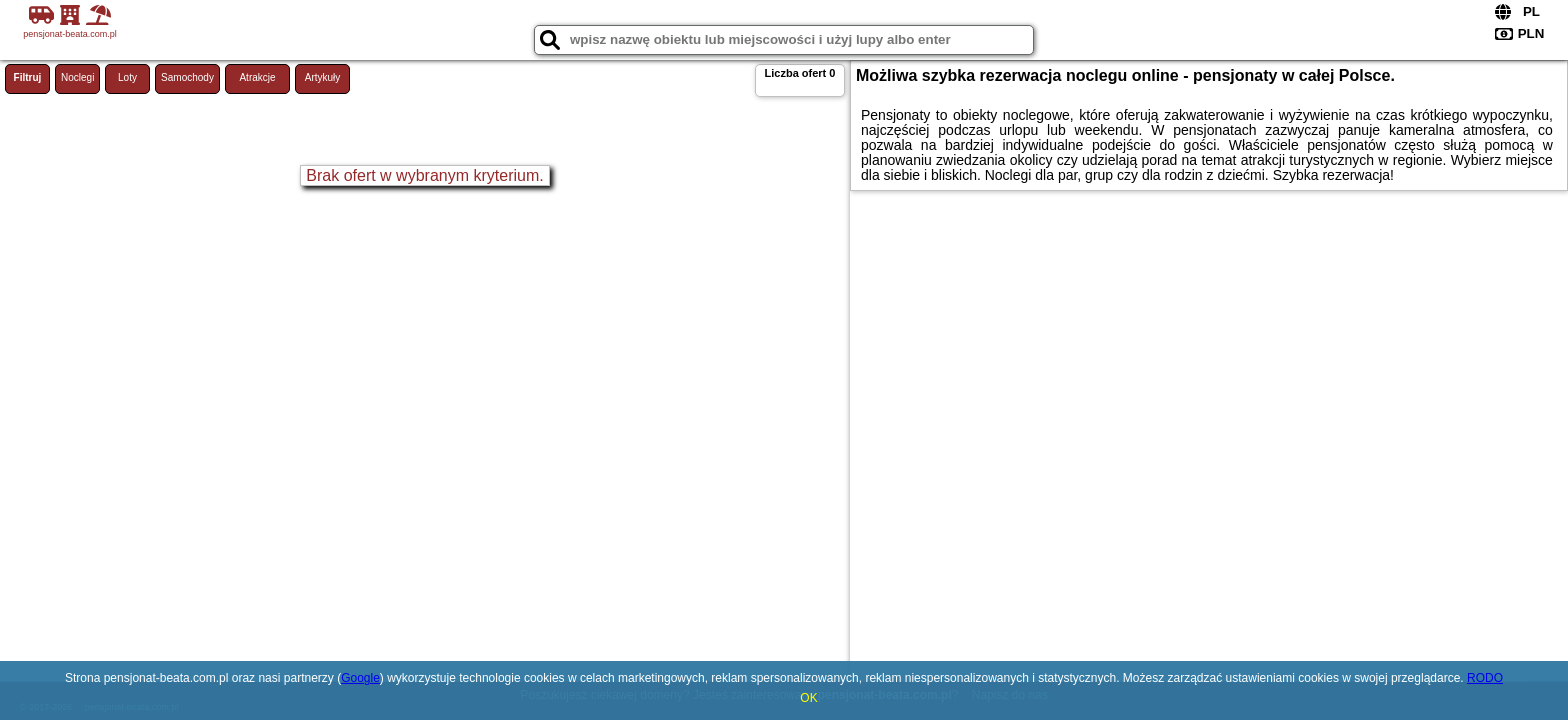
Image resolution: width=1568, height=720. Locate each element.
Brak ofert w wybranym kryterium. (424, 175)
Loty (127, 77)
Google (360, 678)
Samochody (187, 77)
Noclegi (77, 77)
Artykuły (323, 77)
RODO (1485, 678)
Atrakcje (257, 77)
